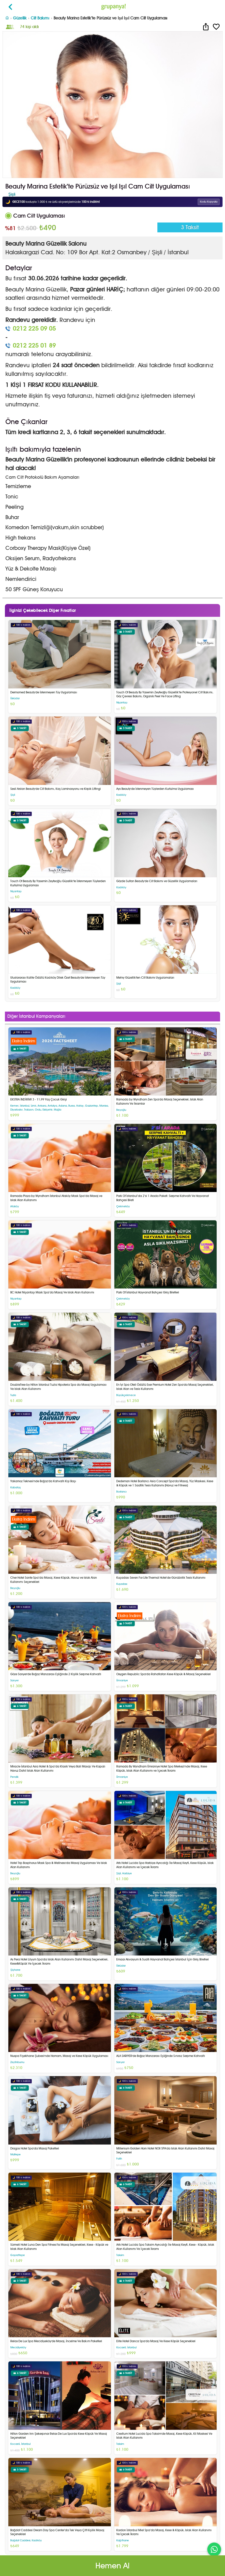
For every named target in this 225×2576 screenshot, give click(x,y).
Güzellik (20, 18)
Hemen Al (112, 2565)
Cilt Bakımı (40, 18)
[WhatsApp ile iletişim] (214, 2549)
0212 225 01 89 (34, 345)
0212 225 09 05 (34, 328)
